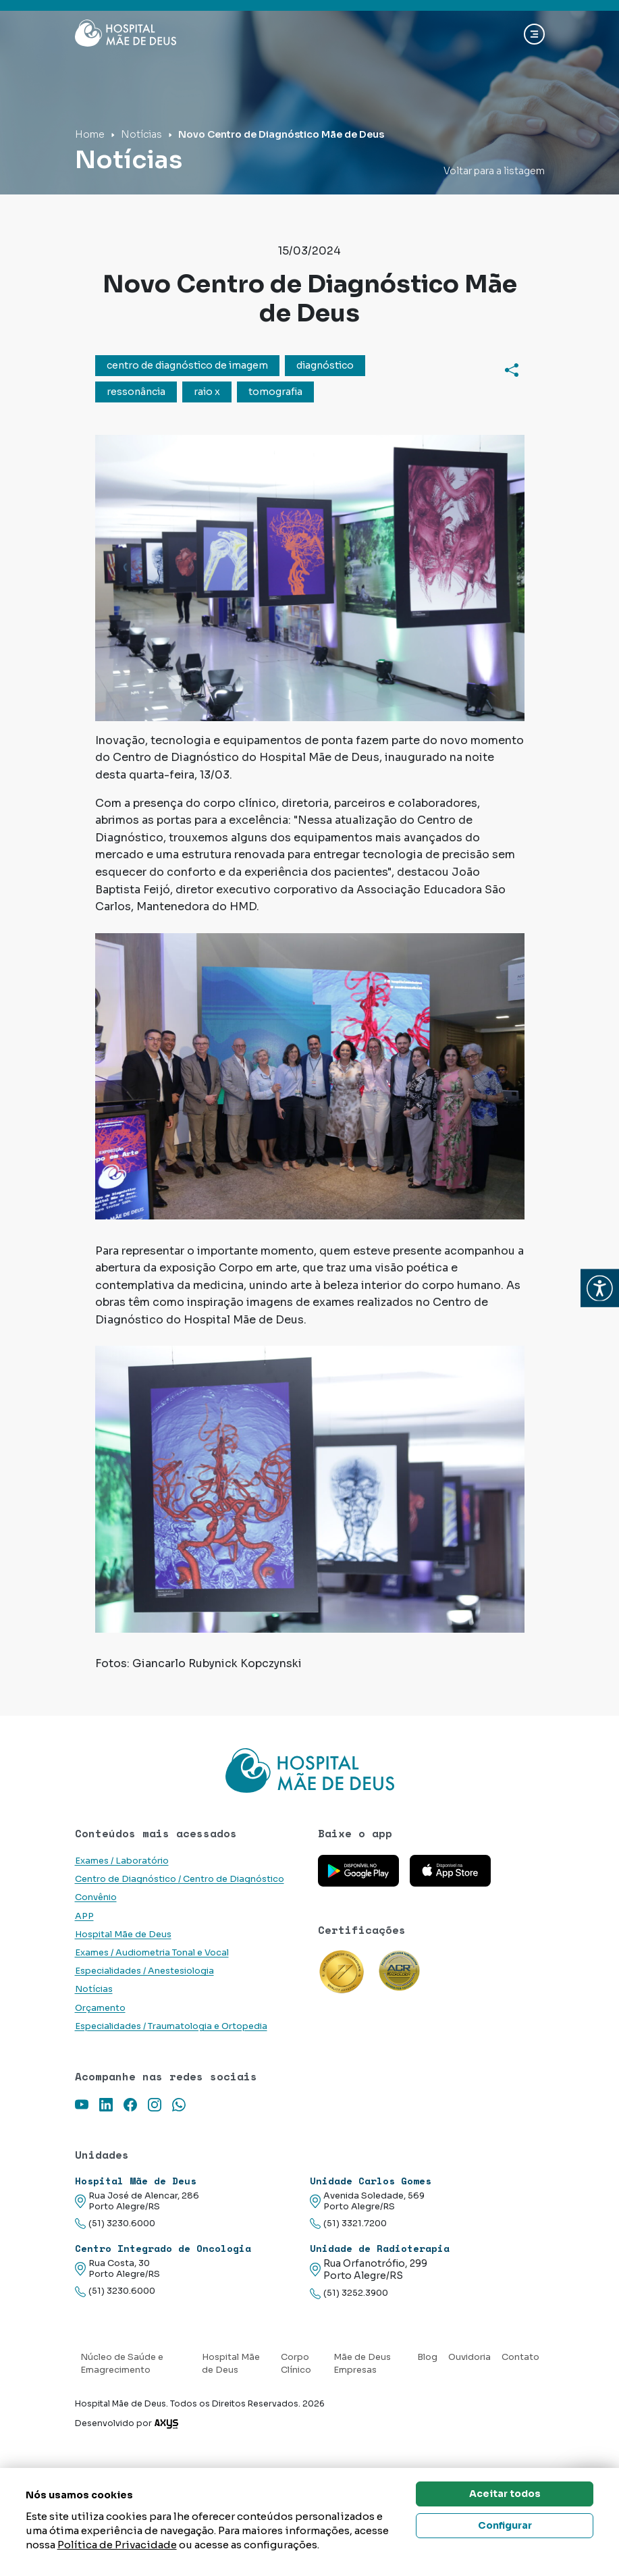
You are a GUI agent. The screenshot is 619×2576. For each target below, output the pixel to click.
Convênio (96, 1897)
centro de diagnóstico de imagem (187, 365)
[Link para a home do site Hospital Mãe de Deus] (310, 1770)
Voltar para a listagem (494, 171)
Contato (520, 2357)
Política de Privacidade (117, 2544)
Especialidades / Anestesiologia (144, 1971)
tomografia (275, 392)
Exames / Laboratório (122, 1861)
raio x (207, 392)
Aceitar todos (505, 2494)
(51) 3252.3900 (349, 2293)
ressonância (136, 392)
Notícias (141, 134)
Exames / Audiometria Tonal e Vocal (152, 1952)
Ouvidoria (469, 2357)
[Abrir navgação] (534, 34)
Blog (427, 2357)
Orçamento (100, 2008)
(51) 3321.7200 (348, 2224)
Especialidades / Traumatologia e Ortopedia (171, 2026)
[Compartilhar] (511, 369)
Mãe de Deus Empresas (362, 2363)
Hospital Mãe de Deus (123, 1934)
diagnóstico (325, 365)
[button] (600, 1288)
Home (90, 134)
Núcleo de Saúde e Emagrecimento (121, 2363)
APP (84, 1916)
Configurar (505, 2525)
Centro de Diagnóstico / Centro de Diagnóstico (179, 1879)
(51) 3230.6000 (115, 2224)
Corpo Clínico (296, 2363)
